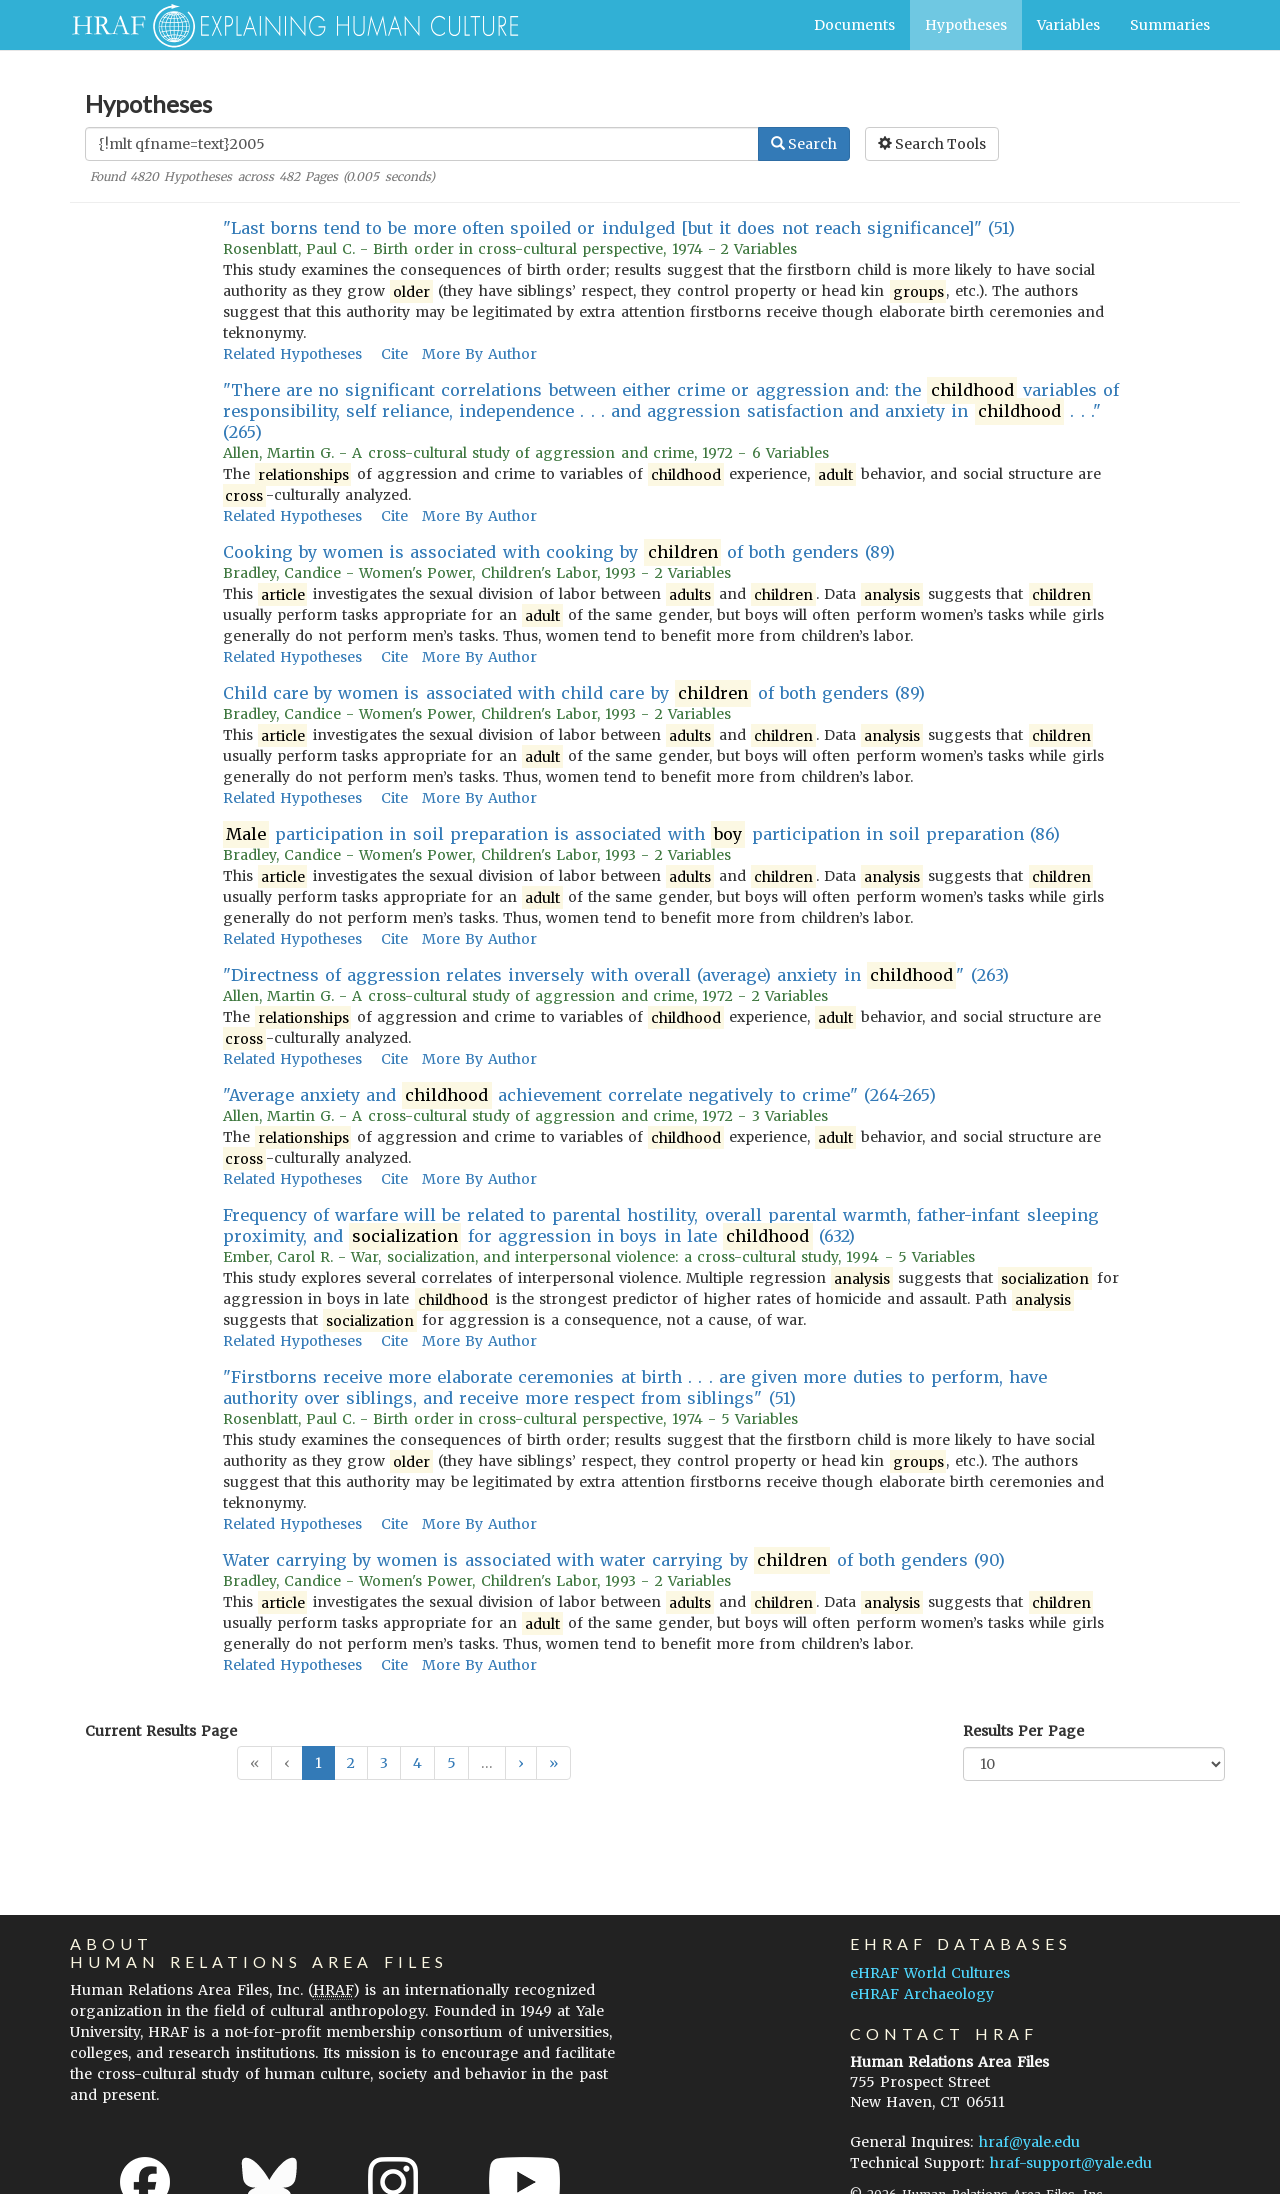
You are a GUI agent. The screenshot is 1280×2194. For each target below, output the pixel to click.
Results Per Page (1023, 1731)
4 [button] (417, 1763)
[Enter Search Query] (422, 144)
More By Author (479, 354)
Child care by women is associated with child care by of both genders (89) (574, 693)
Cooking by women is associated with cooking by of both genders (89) (559, 552)
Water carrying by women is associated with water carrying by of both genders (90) (614, 1560)
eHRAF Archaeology (922, 1994)
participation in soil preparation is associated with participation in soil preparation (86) (642, 834)
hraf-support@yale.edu (1071, 2163)
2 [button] (351, 1763)
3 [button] (384, 1763)
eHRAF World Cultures (930, 1973)
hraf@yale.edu (1029, 2142)
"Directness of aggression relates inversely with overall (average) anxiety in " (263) (616, 975)
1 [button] (318, 1763)
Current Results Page (161, 1731)
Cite (394, 354)
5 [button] (451, 1763)
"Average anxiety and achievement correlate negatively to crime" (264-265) (580, 1095)
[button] (521, 1763)
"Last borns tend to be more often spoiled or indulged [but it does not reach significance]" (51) (619, 228)
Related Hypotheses (292, 354)
